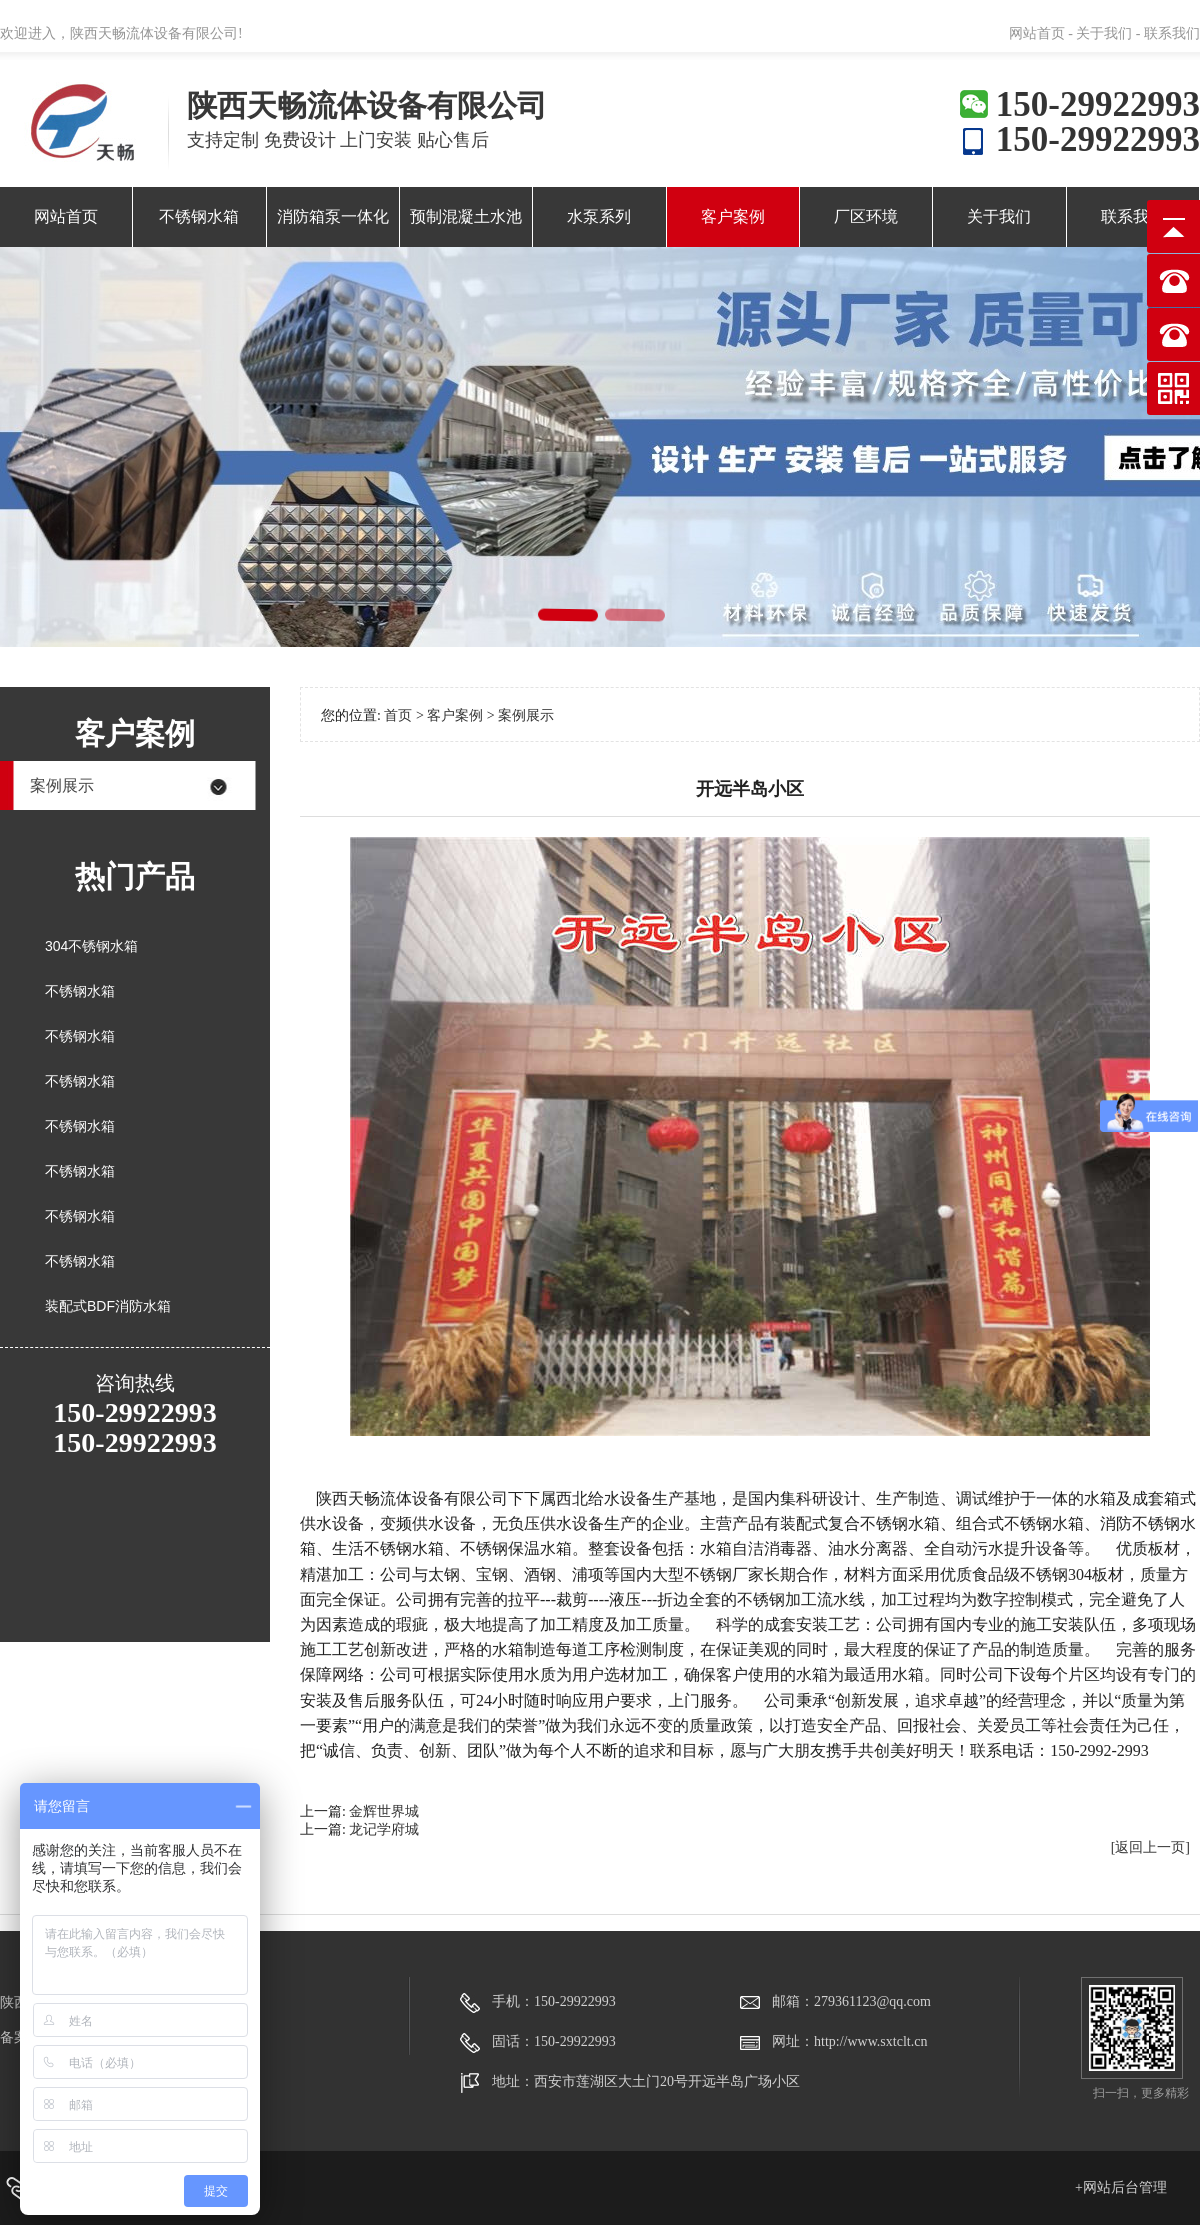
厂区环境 (866, 216)
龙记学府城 (384, 1829)
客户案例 (733, 216)
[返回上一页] (1150, 1847)
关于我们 (999, 216)
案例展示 (62, 785)
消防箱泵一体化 (333, 216)
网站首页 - (1043, 33)
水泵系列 (599, 216)
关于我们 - (1108, 33)
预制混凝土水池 (466, 216)
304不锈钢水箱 (91, 946)
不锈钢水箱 (199, 216)
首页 (398, 715)
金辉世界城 (384, 1811)
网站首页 (66, 216)
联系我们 (1172, 33)
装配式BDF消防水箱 (108, 1306)
